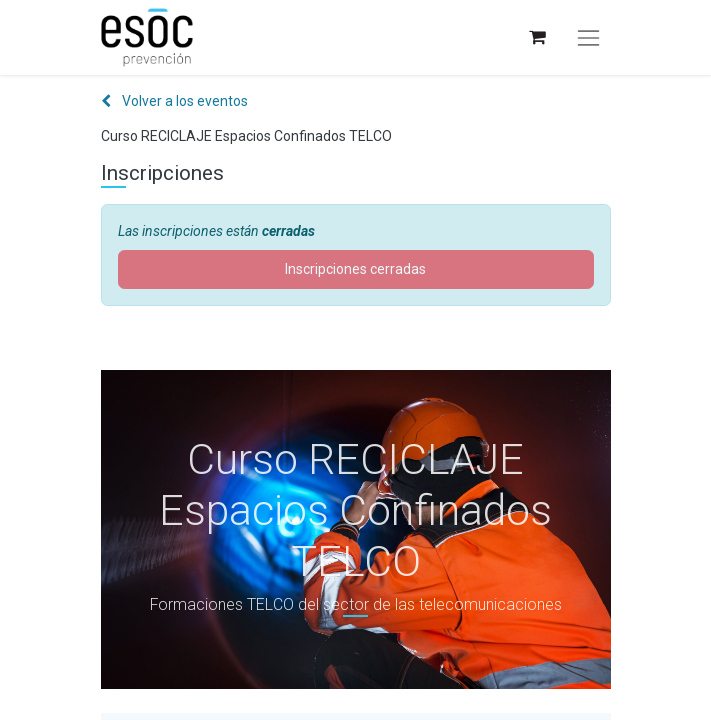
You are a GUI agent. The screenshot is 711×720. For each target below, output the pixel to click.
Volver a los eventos (174, 101)
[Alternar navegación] (588, 38)
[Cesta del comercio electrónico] (536, 37)
